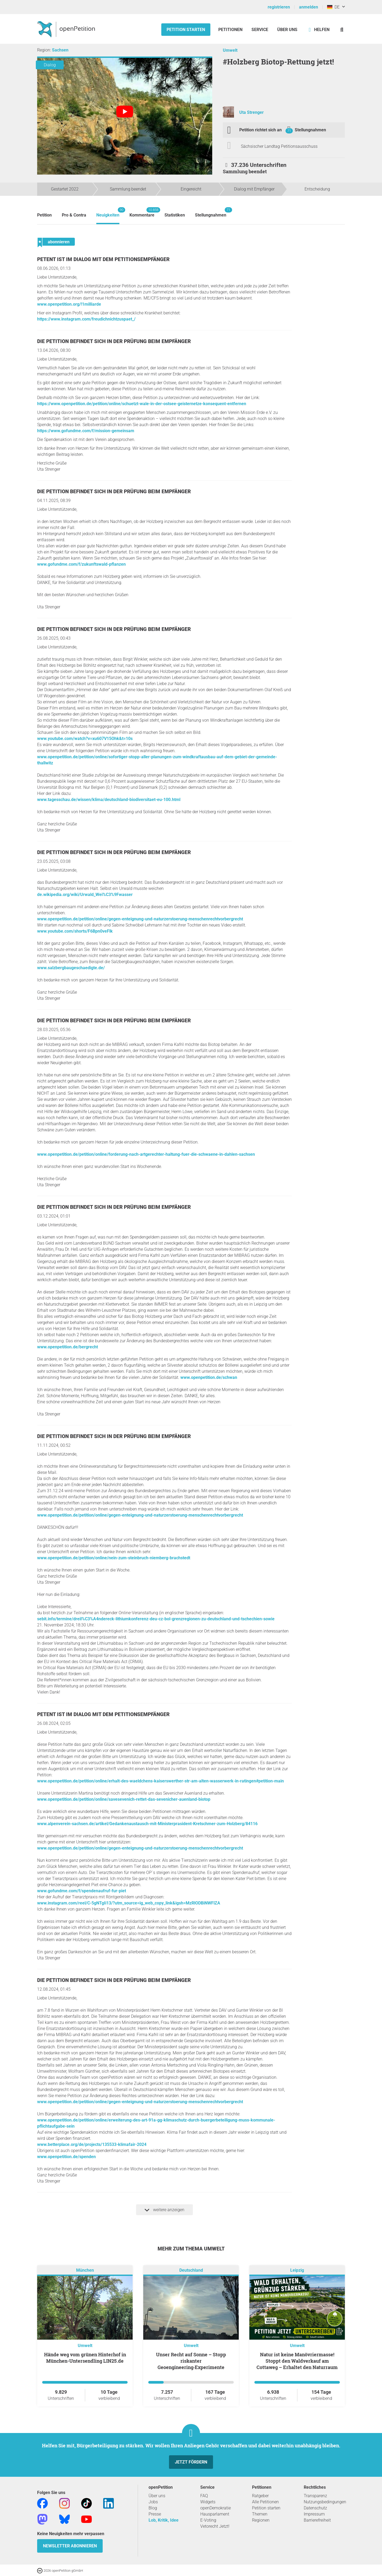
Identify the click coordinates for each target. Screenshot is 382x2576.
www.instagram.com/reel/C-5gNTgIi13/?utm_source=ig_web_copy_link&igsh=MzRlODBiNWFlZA (128, 1903)
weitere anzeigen (164, 2210)
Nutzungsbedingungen (325, 2501)
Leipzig (297, 2270)
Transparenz (315, 2495)
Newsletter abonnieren (70, 2545)
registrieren (279, 7)
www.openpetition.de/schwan (208, 1377)
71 (289, 131)
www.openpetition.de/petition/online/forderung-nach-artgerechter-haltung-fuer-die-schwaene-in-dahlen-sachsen (146, 1154)
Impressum (314, 2514)
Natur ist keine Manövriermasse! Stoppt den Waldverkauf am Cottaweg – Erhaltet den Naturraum (297, 2360)
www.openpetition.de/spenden (66, 2156)
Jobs (153, 2501)
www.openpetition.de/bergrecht (67, 1346)
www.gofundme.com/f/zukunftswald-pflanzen (81, 564)
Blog (153, 2507)
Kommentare (141, 212)
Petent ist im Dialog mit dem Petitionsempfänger (103, 259)
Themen (259, 2514)
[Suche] (341, 30)
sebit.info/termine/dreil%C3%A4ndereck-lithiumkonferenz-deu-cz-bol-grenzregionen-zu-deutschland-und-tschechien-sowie (156, 1618)
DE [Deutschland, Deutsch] (333, 7)
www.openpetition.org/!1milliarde (69, 304)
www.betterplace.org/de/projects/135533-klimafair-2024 (91, 2144)
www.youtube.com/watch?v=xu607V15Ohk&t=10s (85, 738)
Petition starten (186, 29)
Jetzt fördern (191, 2462)
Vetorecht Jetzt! (214, 2526)
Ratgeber (260, 2495)
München (85, 2270)
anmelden (308, 7)
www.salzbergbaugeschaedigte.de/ (71, 967)
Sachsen (60, 50)
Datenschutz (315, 2507)
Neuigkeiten (107, 212)
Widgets (207, 2501)
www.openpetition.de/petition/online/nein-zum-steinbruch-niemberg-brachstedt (113, 1557)
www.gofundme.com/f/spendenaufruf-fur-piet (81, 1890)
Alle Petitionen (265, 2501)
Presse (155, 2514)
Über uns (157, 2495)
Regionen (261, 2520)
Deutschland (191, 2270)
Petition (44, 215)
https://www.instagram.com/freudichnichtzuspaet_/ (86, 319)
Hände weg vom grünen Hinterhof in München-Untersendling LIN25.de (85, 2357)
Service (259, 29)
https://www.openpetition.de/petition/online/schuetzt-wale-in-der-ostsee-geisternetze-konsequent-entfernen (141, 403)
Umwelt (230, 50)
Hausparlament (214, 2514)
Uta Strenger (251, 112)
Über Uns (287, 29)
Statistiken (174, 215)
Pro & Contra (74, 215)
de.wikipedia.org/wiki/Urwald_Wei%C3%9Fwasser (85, 894)
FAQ (204, 2495)
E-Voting (208, 2520)
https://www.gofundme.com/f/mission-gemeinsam (85, 430)
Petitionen (231, 29)
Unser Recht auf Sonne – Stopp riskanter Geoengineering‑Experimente (191, 2360)
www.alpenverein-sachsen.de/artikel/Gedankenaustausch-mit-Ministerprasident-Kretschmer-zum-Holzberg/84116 (147, 1823)
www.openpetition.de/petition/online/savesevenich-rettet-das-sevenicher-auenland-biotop (123, 1799)
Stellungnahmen (310, 129)
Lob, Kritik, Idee (164, 2520)
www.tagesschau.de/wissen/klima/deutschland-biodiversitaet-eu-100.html (108, 799)
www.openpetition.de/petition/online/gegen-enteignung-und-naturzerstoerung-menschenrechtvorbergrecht (140, 918)
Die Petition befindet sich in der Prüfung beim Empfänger (114, 341)
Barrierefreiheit (317, 2520)
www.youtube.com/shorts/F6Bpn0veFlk (75, 931)
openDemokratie (215, 2507)
